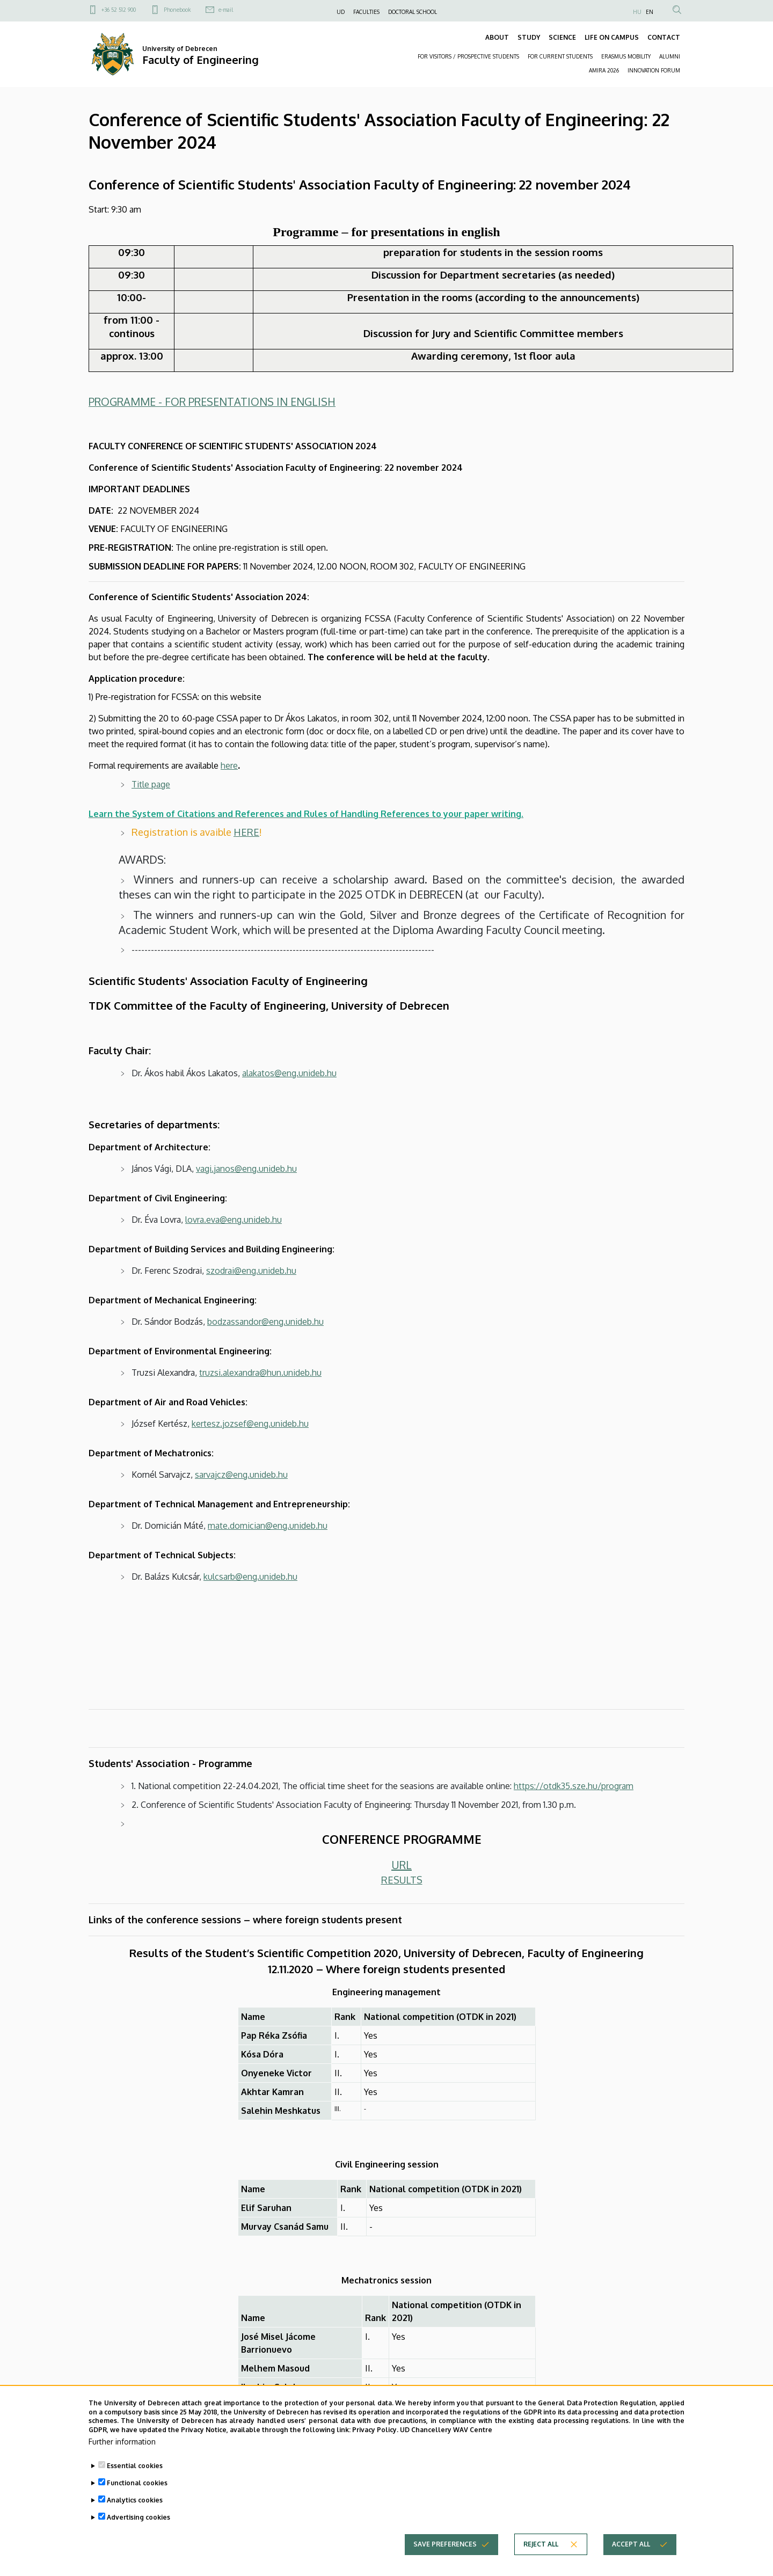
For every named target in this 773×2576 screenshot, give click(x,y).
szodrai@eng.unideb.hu (251, 1270)
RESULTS (401, 1880)
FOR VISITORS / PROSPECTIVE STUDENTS (468, 56)
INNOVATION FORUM (654, 70)
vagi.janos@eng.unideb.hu (246, 1168)
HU (637, 12)
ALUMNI (669, 56)
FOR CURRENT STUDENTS (560, 56)
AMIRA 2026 (604, 70)
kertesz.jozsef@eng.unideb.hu (250, 1423)
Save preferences (445, 2561)
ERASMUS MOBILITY (626, 56)
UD (341, 12)
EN (649, 12)
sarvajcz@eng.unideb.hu (241, 1474)
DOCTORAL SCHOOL (412, 12)
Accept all (631, 2561)
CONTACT (663, 37)
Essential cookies (135, 2483)
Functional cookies (137, 2500)
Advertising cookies (138, 2534)
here (229, 765)
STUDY (528, 37)
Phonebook (177, 9)
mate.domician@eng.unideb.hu (267, 1525)
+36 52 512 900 (118, 9)
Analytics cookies (135, 2517)
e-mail (225, 9)
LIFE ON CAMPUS (612, 37)
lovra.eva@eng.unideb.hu (233, 1219)
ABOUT (497, 37)
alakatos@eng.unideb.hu (289, 1073)
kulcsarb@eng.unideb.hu (250, 1576)
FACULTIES (366, 12)
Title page (151, 784)
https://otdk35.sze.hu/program (573, 1785)
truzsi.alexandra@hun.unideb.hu (260, 1372)
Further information (122, 2458)
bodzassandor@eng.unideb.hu (265, 1321)
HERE (246, 832)
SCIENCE (562, 37)
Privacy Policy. (375, 2447)
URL (401, 1865)
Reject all (540, 2561)
